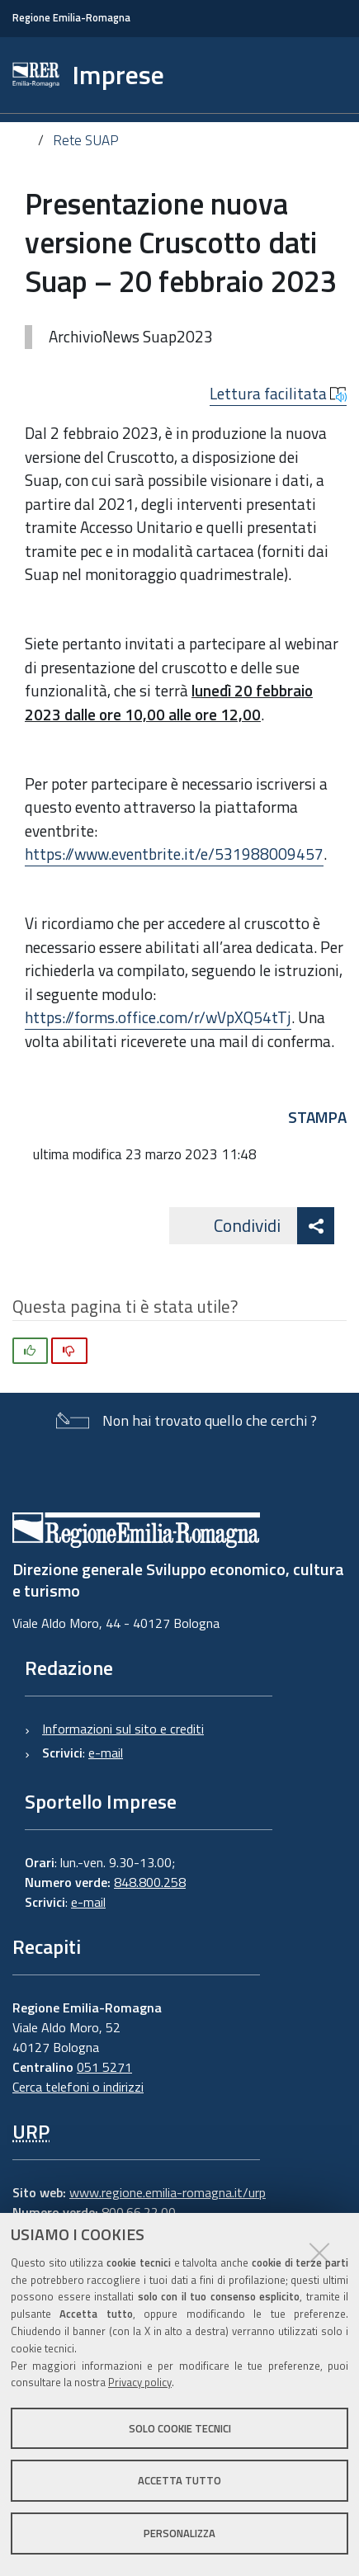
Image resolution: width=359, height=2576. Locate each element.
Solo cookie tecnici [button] (180, 2428)
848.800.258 (150, 1882)
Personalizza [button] (179, 2533)
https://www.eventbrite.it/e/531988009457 (174, 854)
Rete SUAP (86, 140)
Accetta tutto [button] (179, 2480)
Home (23, 141)
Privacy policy (140, 2382)
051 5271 (104, 2067)
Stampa (317, 1117)
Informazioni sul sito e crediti (123, 1729)
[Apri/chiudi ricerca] (315, 75)
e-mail (105, 1752)
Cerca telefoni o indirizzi (78, 2087)
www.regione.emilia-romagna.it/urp (167, 2192)
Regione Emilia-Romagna (71, 18)
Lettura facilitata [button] (278, 393)
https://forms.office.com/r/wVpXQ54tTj (158, 1017)
